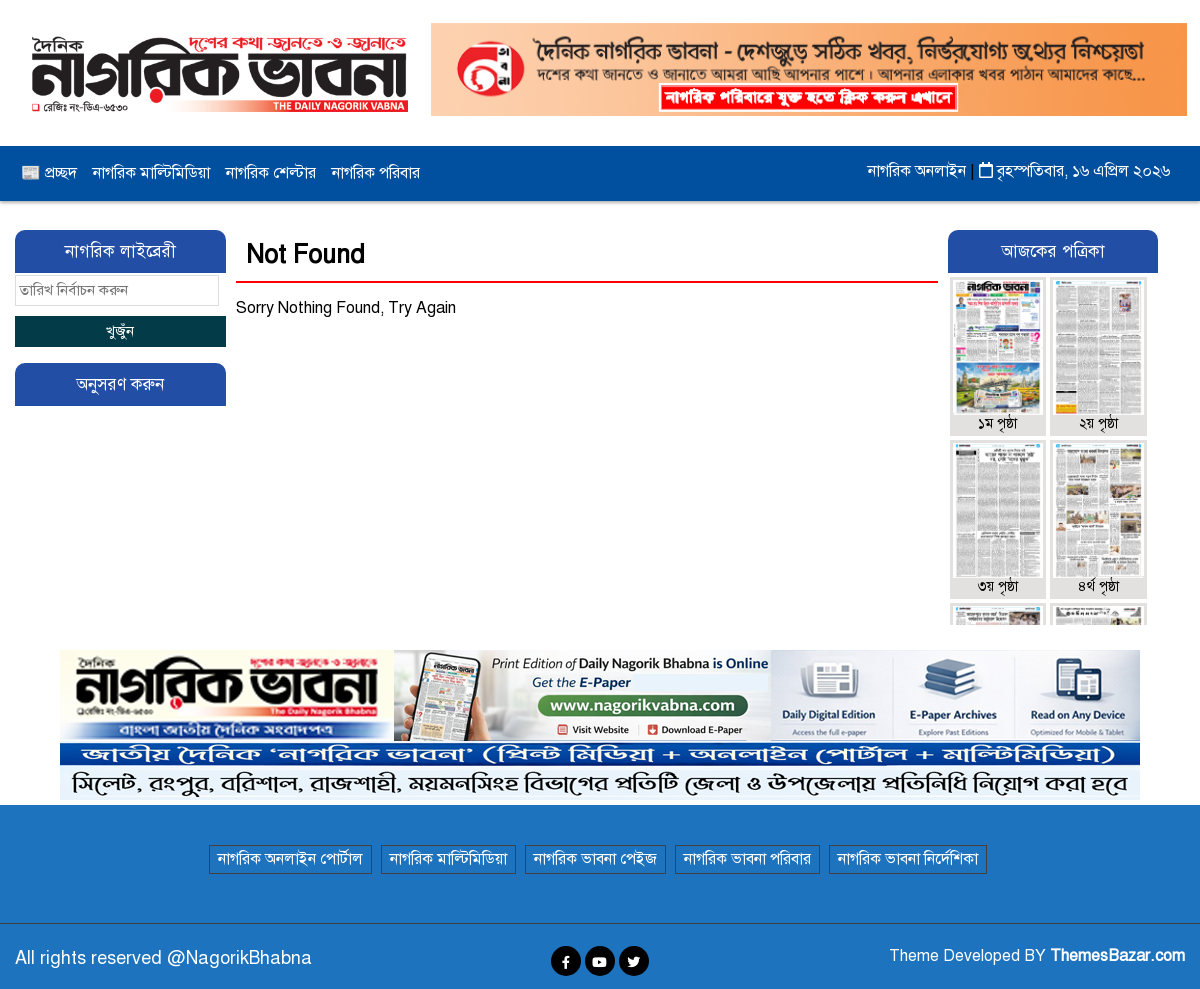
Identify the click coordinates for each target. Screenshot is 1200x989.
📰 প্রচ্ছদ (49, 173)
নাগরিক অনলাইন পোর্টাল (290, 859)
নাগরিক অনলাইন (919, 171)
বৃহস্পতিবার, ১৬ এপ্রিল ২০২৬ (1074, 171)
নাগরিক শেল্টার (271, 173)
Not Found (305, 254)
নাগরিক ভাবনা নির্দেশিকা (908, 859)
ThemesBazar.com (1117, 956)
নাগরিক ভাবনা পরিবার (747, 859)
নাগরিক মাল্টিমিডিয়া (151, 173)
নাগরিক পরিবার (376, 173)
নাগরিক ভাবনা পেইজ (595, 859)
